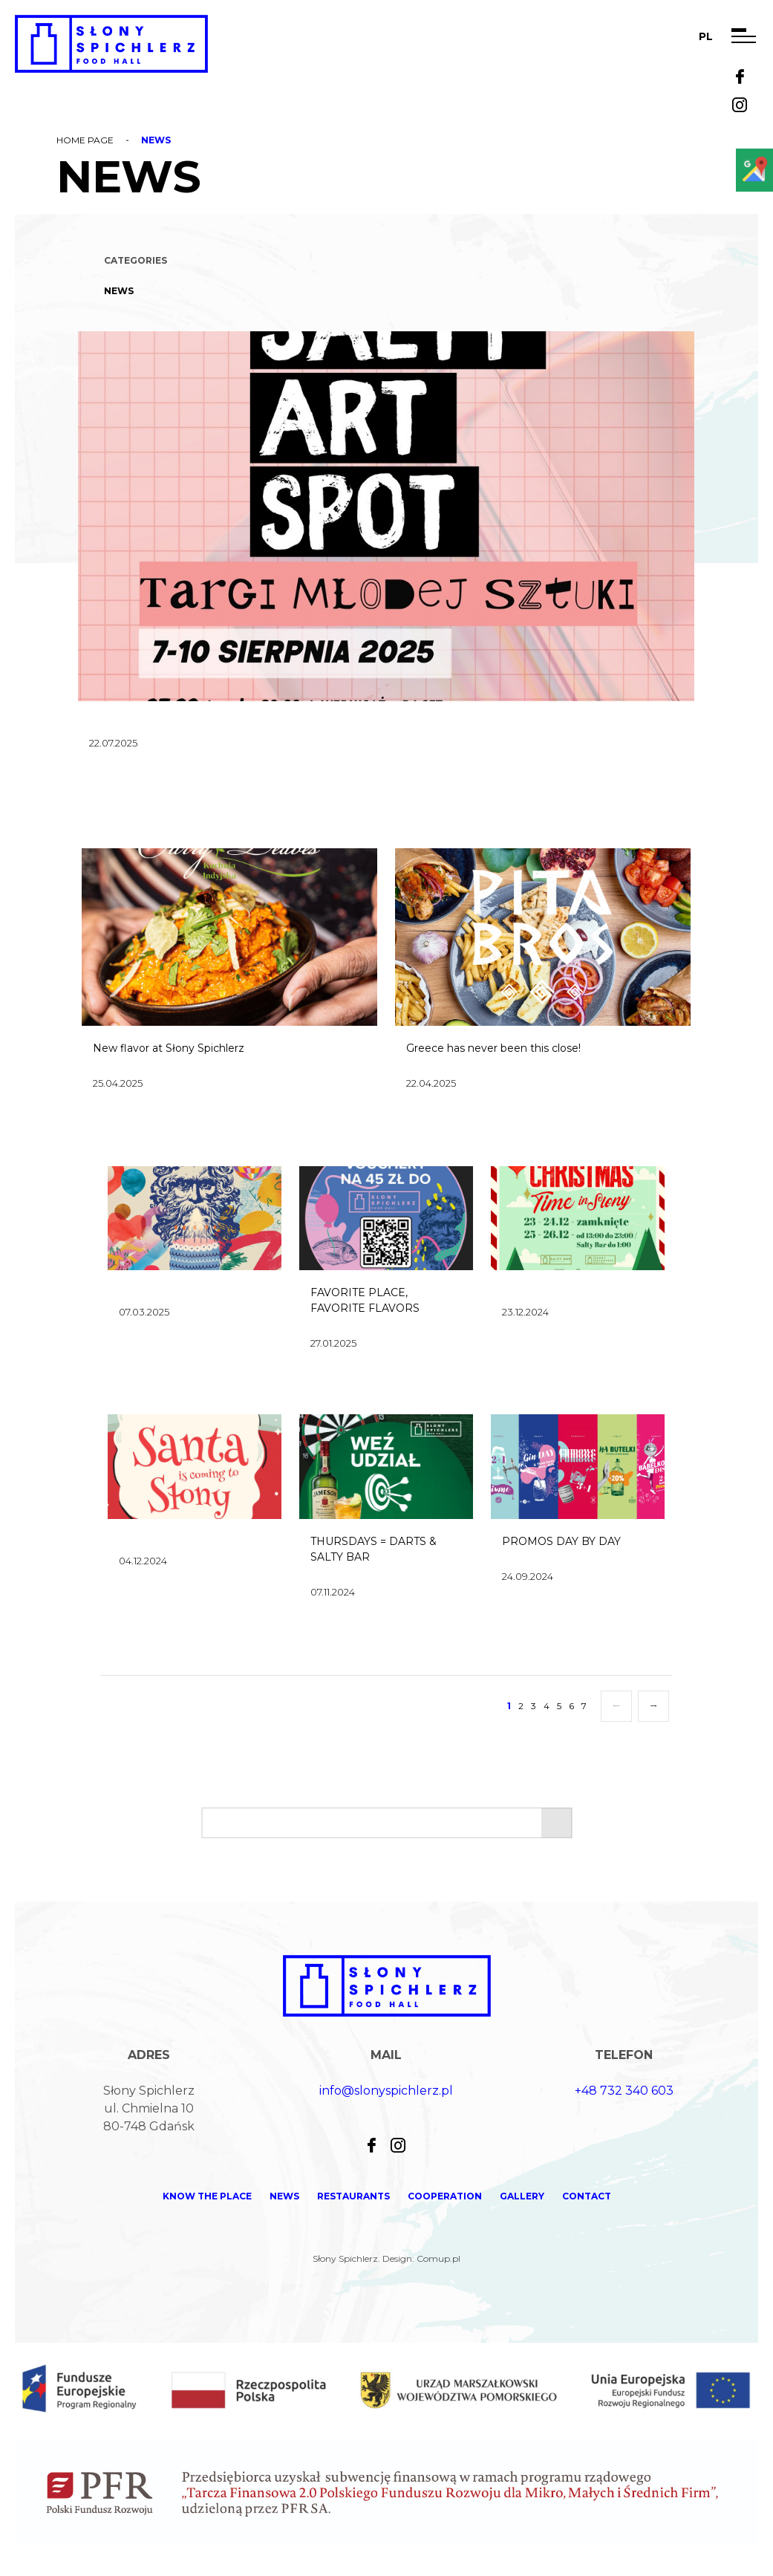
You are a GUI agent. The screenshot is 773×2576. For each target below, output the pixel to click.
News (119, 290)
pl (706, 36)
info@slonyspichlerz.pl (386, 2091)
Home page (85, 140)
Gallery (522, 2196)
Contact (586, 2196)
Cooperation (445, 2196)
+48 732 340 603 (624, 2091)
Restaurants (353, 2196)
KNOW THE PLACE (207, 2196)
